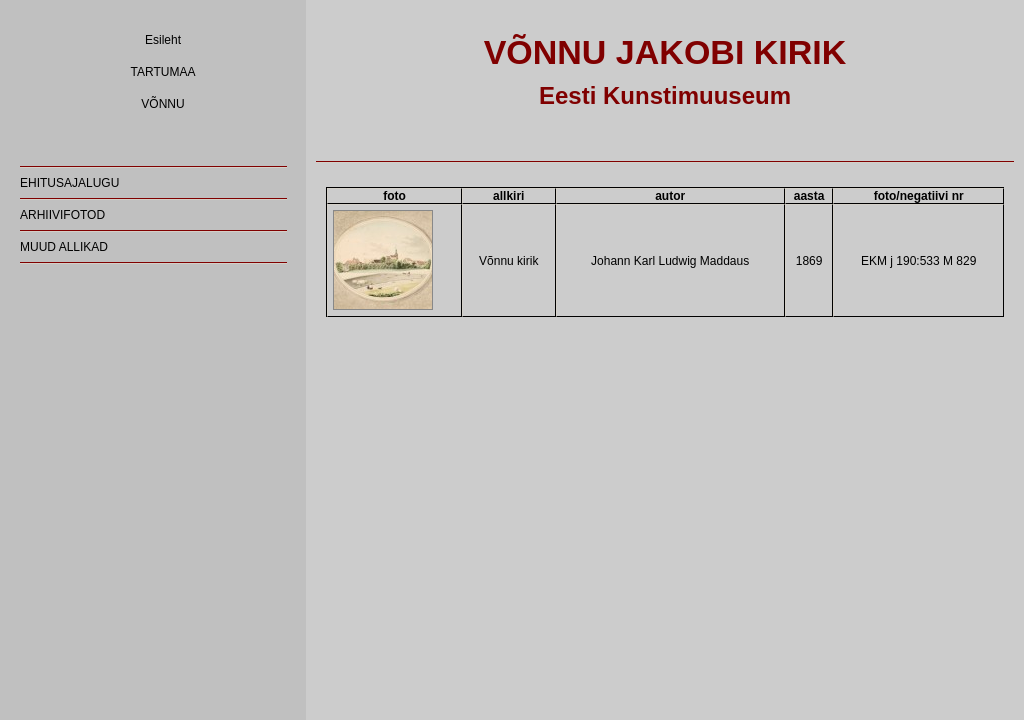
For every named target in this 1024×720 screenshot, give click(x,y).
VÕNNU (162, 104)
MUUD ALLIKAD (64, 247)
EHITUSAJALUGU (69, 183)
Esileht (163, 40)
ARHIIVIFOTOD (62, 215)
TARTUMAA (163, 72)
